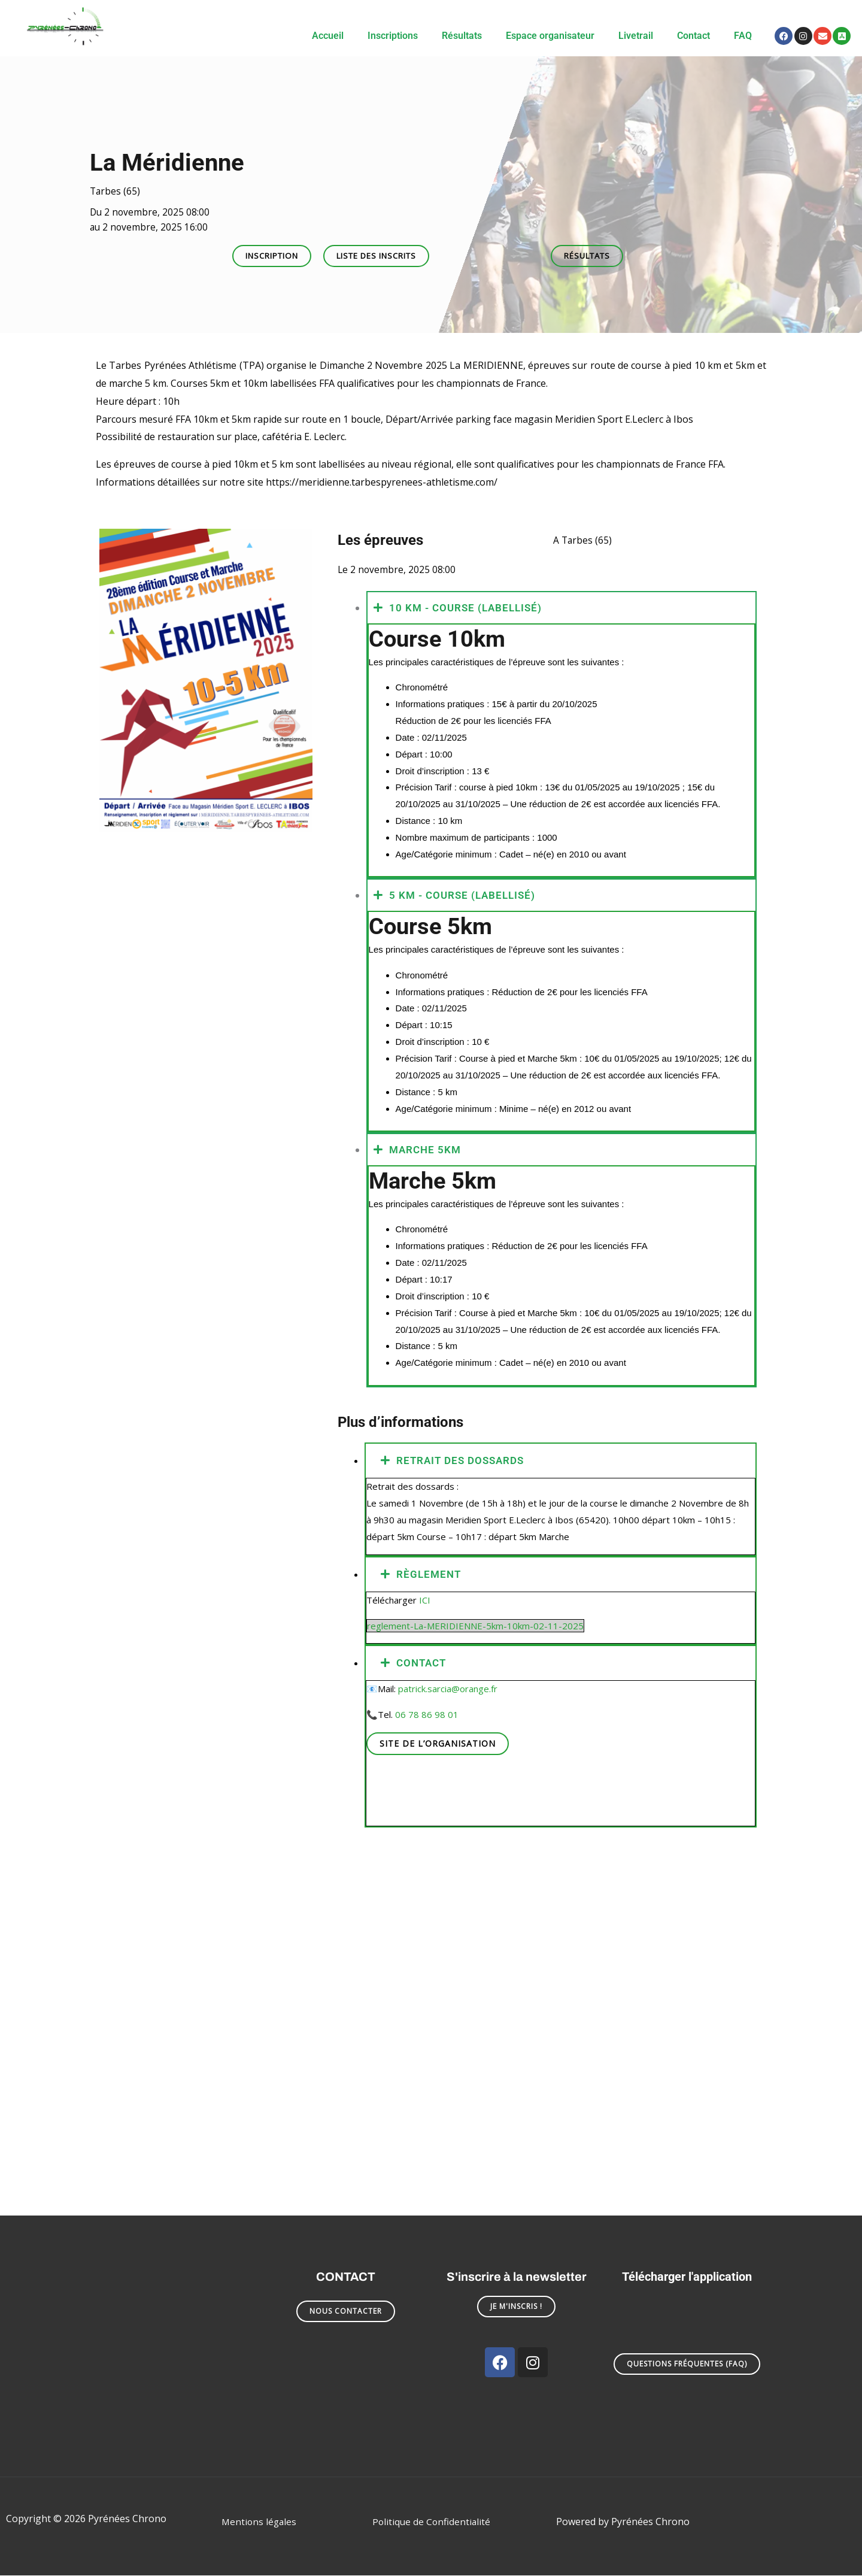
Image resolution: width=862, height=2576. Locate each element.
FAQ (743, 35)
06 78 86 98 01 (427, 1715)
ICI (424, 1601)
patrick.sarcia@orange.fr (447, 1689)
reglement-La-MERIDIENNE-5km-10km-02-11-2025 (475, 1626)
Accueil (328, 35)
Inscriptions (393, 35)
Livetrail (635, 35)
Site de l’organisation (438, 1744)
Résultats (462, 35)
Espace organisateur (550, 35)
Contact (693, 35)
